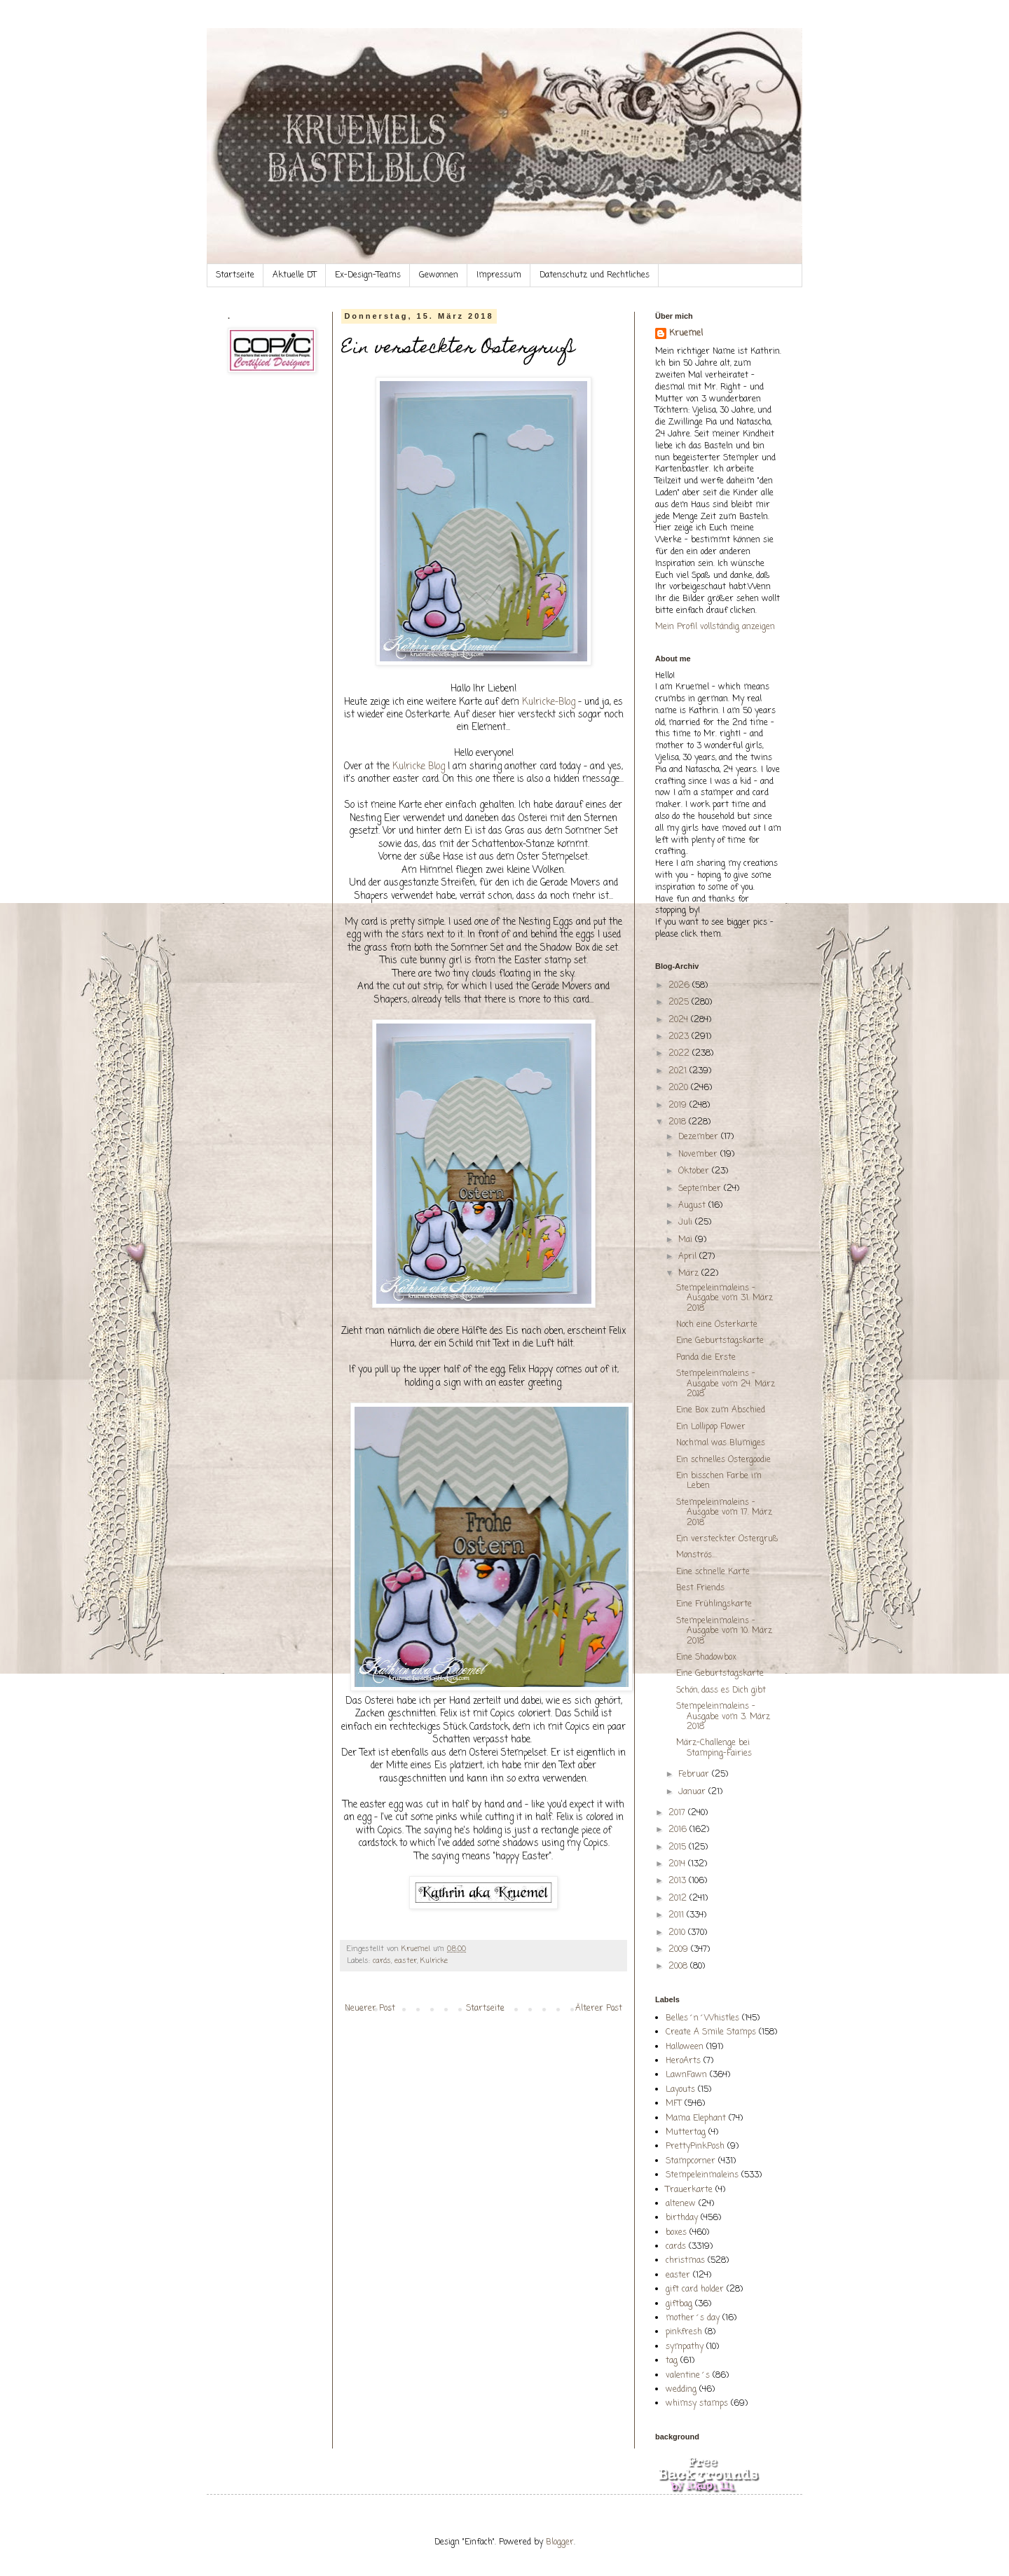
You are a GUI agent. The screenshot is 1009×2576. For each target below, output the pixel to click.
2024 (679, 1020)
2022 (680, 1053)
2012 (678, 1898)
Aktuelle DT (295, 275)
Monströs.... (697, 1555)
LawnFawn (686, 2075)
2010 (678, 1933)
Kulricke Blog (417, 766)
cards (382, 1961)
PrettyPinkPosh (695, 2146)
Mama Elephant (696, 2118)
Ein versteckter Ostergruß (727, 1539)
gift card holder (695, 2289)
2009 (679, 1949)
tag (672, 2361)
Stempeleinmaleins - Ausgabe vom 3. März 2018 (723, 1716)
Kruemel (686, 334)
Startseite (235, 275)
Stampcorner (690, 2161)
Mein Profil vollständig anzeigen (715, 627)
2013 (678, 1881)
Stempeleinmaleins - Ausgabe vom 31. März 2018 (724, 1298)
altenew (681, 2204)
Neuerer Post (370, 2008)
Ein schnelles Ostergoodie (723, 1460)
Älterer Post (598, 2008)
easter (405, 1961)
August (693, 1205)
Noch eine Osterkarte (716, 1324)
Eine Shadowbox (706, 1657)
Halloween (684, 2047)
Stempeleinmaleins (702, 2175)
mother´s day (693, 2318)
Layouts (680, 2089)
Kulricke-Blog (548, 702)
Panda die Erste (706, 1357)
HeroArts (683, 2061)
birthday (682, 2218)
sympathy (684, 2347)
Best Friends (700, 1588)
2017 (678, 1813)
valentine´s (688, 2375)
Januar (693, 1792)
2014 (678, 1864)
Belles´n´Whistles (702, 2018)
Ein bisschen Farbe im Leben (719, 1481)
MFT (674, 2104)
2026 (680, 985)
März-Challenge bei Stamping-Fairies (714, 1748)
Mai (686, 1240)
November (699, 1154)
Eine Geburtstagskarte (720, 1341)
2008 (679, 1966)
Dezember (699, 1137)
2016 (678, 1830)
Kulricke (434, 1961)
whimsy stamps (697, 2403)
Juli (686, 1222)
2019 (678, 1105)
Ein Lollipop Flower (711, 1427)
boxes (676, 2232)
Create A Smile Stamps (711, 2032)
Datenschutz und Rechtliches (595, 275)
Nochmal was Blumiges (720, 1443)
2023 (680, 1037)
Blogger (560, 2542)
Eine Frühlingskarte (714, 1604)
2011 (677, 1915)
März (689, 1273)
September (701, 1189)
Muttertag (686, 2132)
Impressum (498, 275)
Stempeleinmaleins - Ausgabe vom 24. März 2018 (725, 1384)
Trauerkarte (689, 2190)
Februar (695, 1774)
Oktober (695, 1171)
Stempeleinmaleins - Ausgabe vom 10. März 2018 (724, 1631)
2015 (678, 1847)
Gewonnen (438, 275)
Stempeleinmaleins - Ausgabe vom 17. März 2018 (724, 1512)
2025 (680, 1002)
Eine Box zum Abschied (720, 1410)
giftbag (679, 2304)
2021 (678, 1071)
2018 (678, 1122)
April (688, 1257)
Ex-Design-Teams (368, 275)
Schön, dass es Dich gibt (721, 1690)
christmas (685, 2260)
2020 (679, 1088)
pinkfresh (684, 2332)
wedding (681, 2389)
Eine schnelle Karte (713, 1572)
